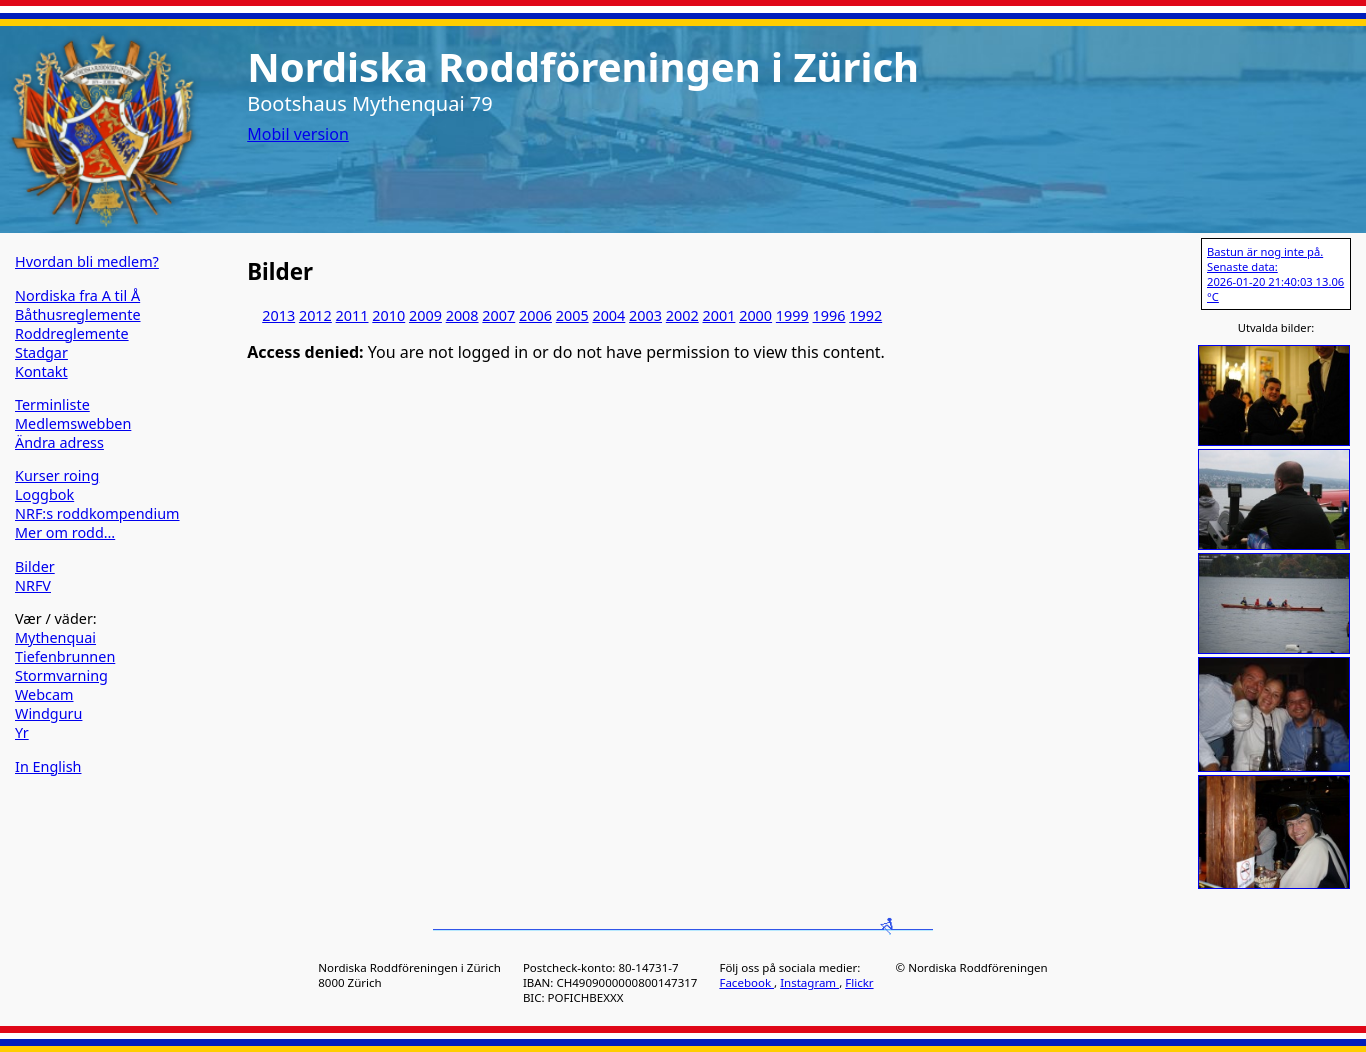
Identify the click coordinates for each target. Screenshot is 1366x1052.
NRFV (33, 585)
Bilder (35, 566)
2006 (535, 315)
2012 (315, 315)
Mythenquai (55, 637)
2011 (352, 315)
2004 (608, 315)
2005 (572, 315)
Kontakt (41, 371)
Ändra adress (59, 442)
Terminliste (52, 404)
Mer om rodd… (65, 532)
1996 (829, 315)
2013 (278, 315)
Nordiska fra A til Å (77, 295)
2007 (498, 315)
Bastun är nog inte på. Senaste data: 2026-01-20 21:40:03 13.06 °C (1275, 274)
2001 (718, 315)
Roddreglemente (72, 333)
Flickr (859, 982)
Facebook (746, 982)
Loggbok (44, 494)
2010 (388, 315)
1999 (792, 315)
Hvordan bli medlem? (87, 261)
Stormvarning (61, 675)
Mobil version (298, 134)
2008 (462, 315)
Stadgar (41, 352)
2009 (425, 315)
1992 (865, 315)
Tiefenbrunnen (65, 656)
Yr (22, 732)
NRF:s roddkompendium (97, 513)
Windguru (48, 713)
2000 (755, 315)
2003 (645, 315)
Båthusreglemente (78, 314)
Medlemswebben (73, 423)
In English (48, 766)
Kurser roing (57, 475)
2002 (682, 315)
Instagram (809, 982)
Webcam (44, 694)
